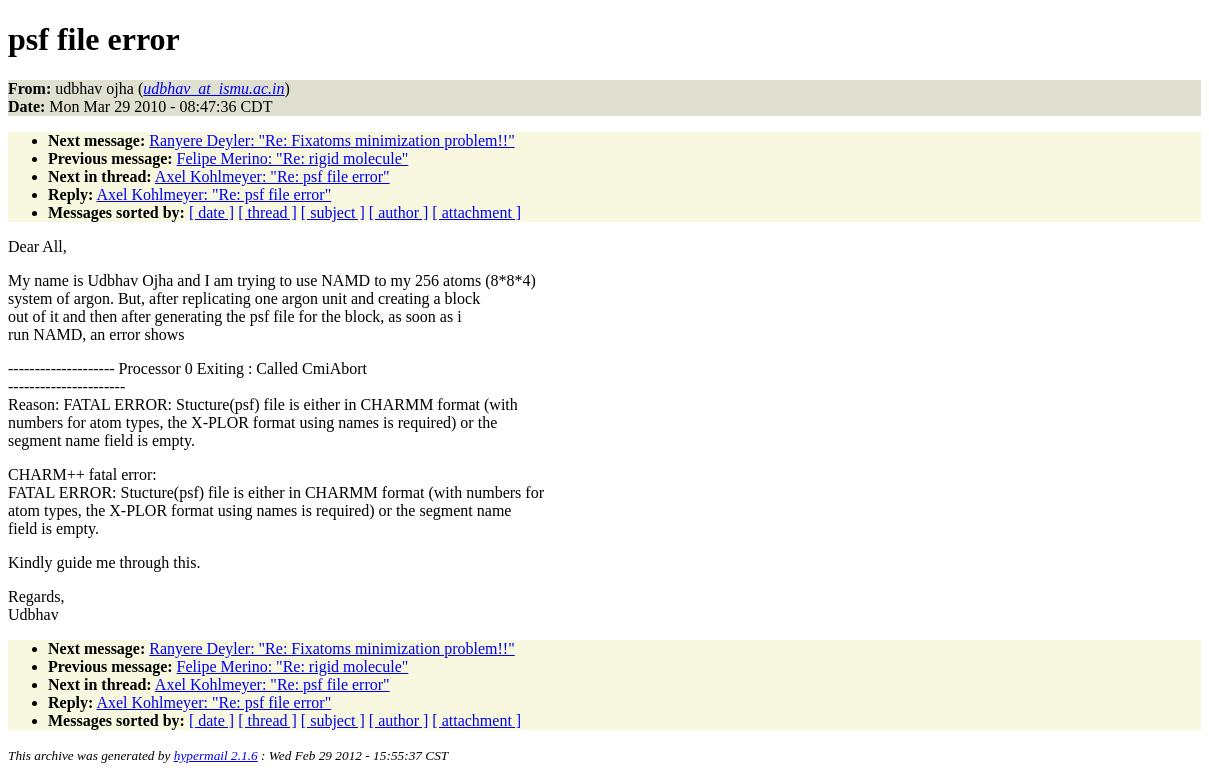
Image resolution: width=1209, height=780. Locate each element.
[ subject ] (333, 212)
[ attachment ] (476, 212)
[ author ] (399, 212)
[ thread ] (267, 212)
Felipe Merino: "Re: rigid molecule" (293, 158)
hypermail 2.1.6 (216, 755)
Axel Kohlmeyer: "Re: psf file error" (272, 176)
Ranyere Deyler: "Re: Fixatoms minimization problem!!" (331, 140)
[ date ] (211, 212)
